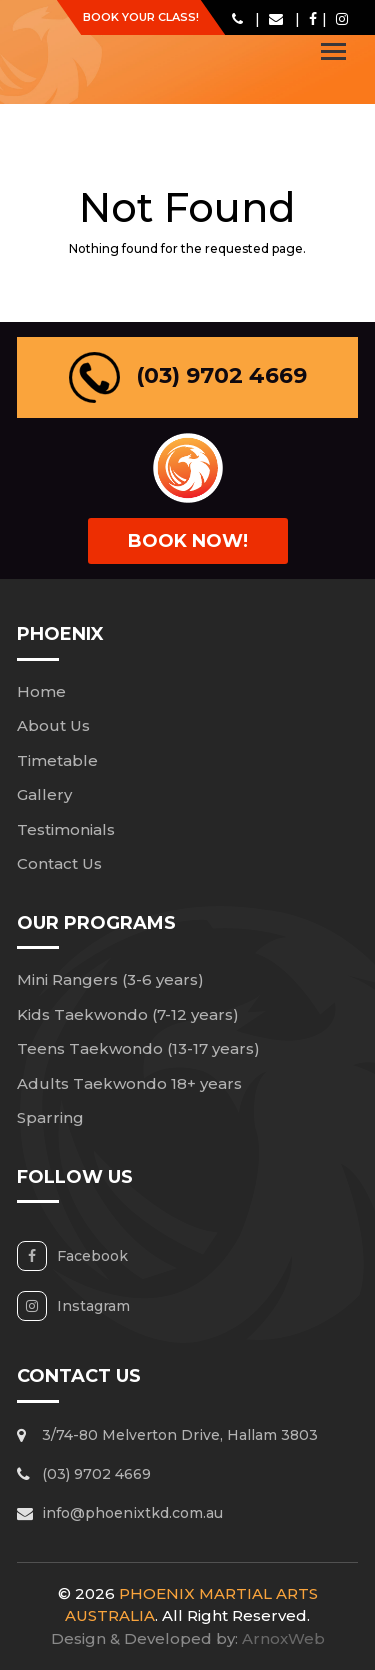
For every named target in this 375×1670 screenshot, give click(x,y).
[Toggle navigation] (333, 51)
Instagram (93, 1306)
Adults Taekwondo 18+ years (129, 1083)
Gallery (44, 794)
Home (41, 691)
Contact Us (59, 863)
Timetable (57, 760)
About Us (53, 725)
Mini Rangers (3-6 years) (110, 979)
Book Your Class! (141, 17)
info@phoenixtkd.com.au (132, 1513)
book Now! (188, 541)
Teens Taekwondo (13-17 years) (138, 1048)
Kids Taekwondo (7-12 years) (128, 1014)
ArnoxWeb (283, 1638)
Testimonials (66, 829)
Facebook (92, 1256)
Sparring (50, 1117)
